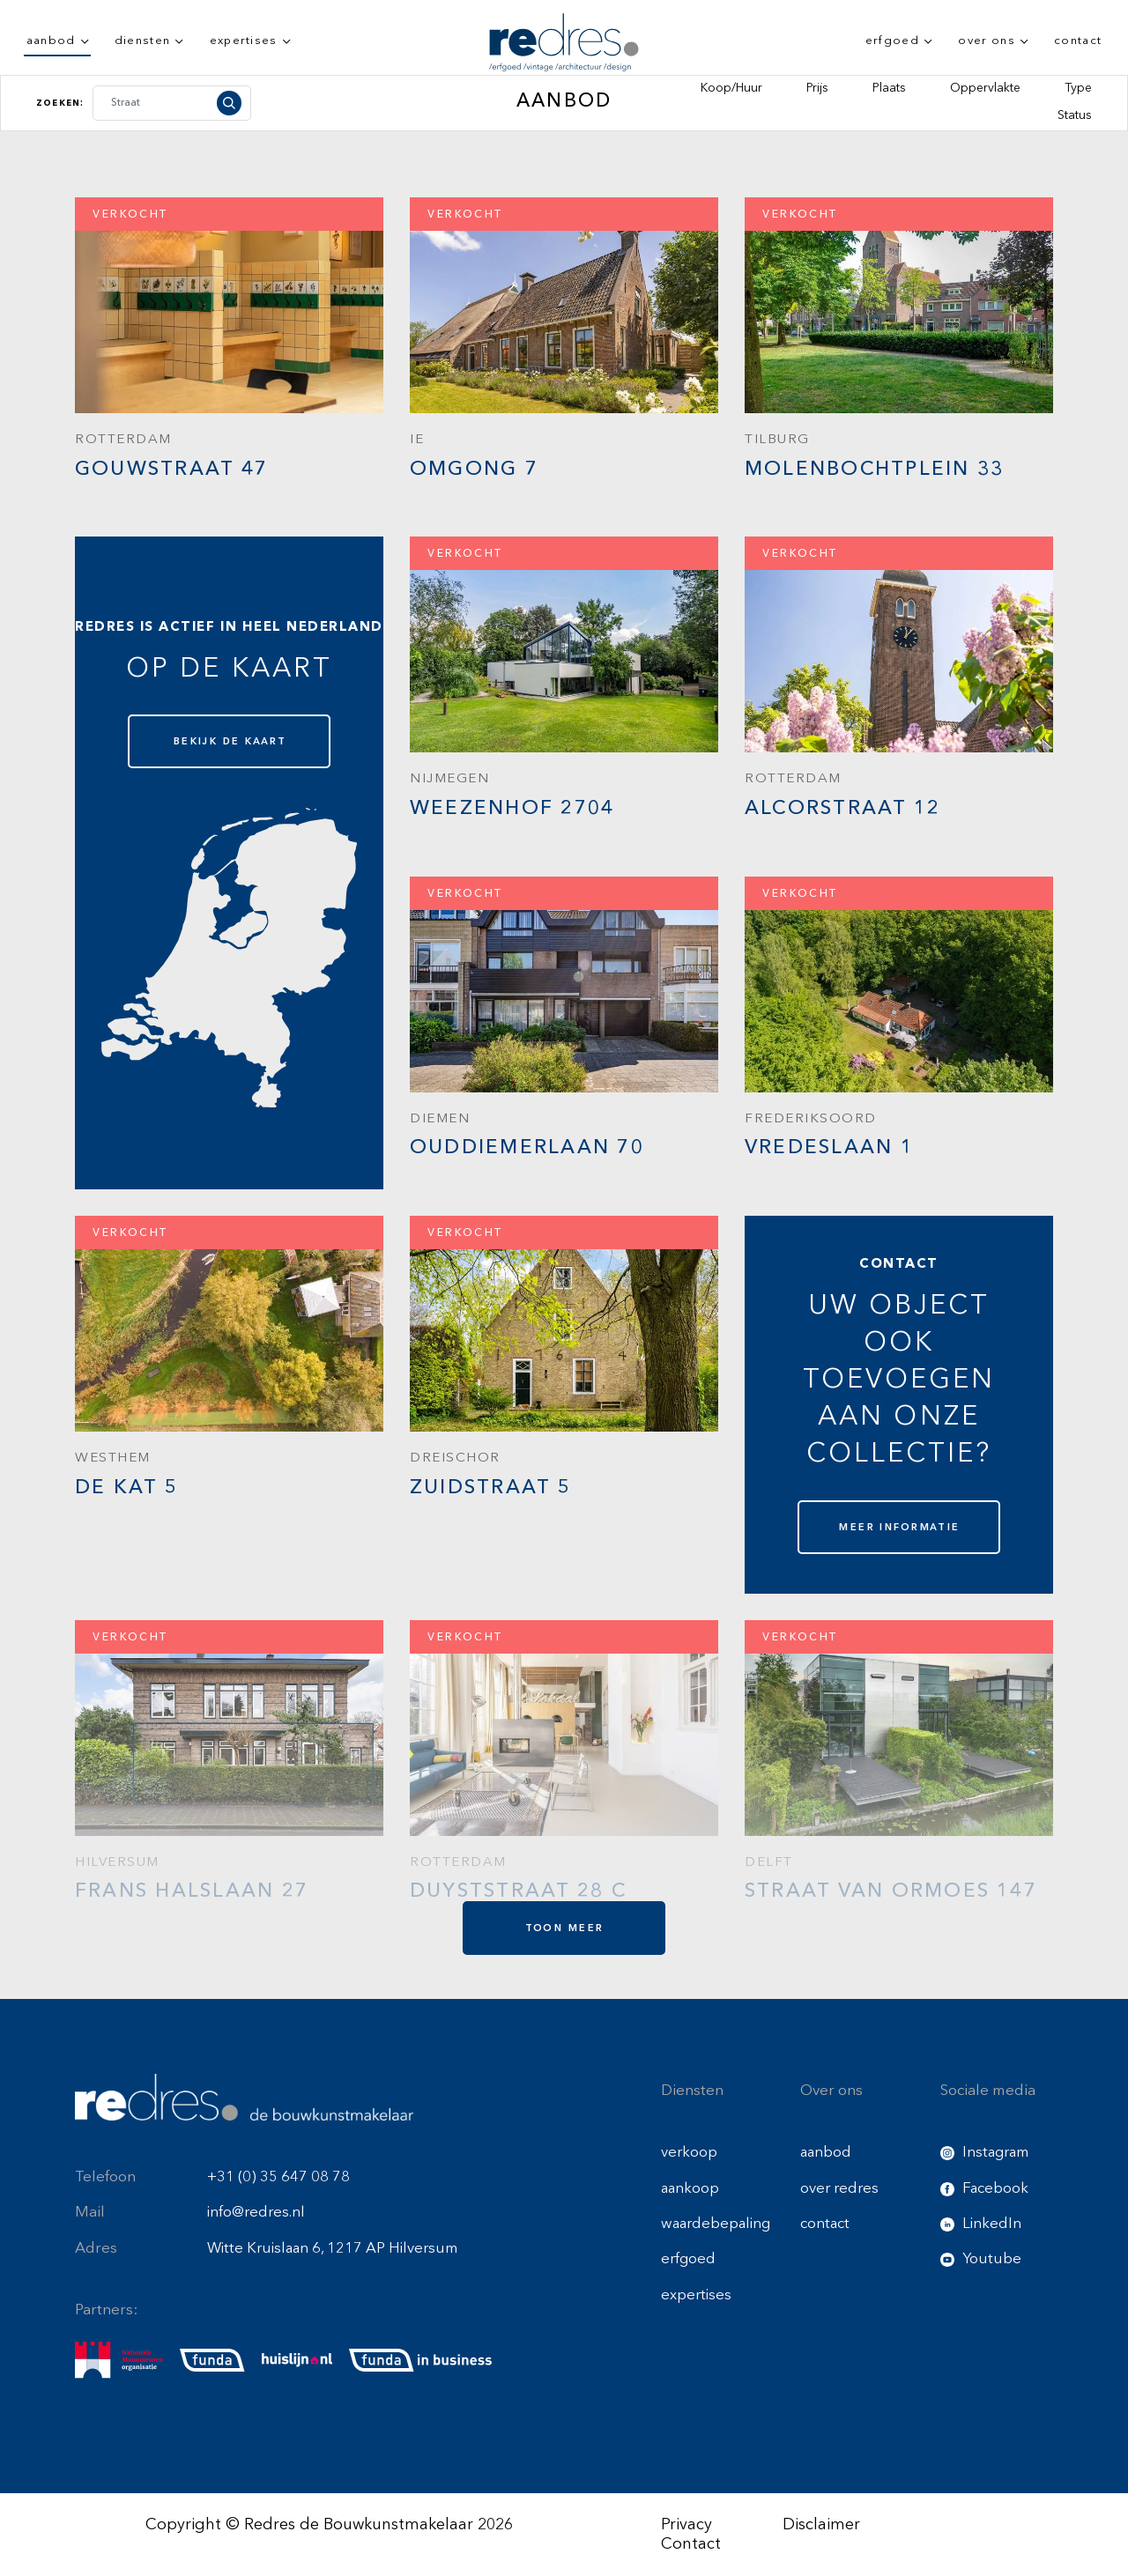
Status (1075, 115)
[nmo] (119, 2360)
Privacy (686, 2525)
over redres (839, 2188)
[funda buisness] (420, 2360)
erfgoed (892, 41)
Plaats (889, 88)
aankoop (690, 2188)
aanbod (51, 41)
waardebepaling (715, 2224)
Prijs (817, 88)
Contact (691, 2544)
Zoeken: (60, 103)
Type (1078, 88)
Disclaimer (821, 2525)
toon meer (564, 1927)
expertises (244, 41)
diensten (143, 41)
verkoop (689, 2152)
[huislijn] (297, 2360)
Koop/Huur (731, 88)
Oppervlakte (985, 88)
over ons (986, 41)
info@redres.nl (256, 2212)
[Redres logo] (564, 42)
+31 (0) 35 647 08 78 (278, 2177)
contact (1078, 41)
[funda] (212, 2360)
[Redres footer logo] (244, 2097)
